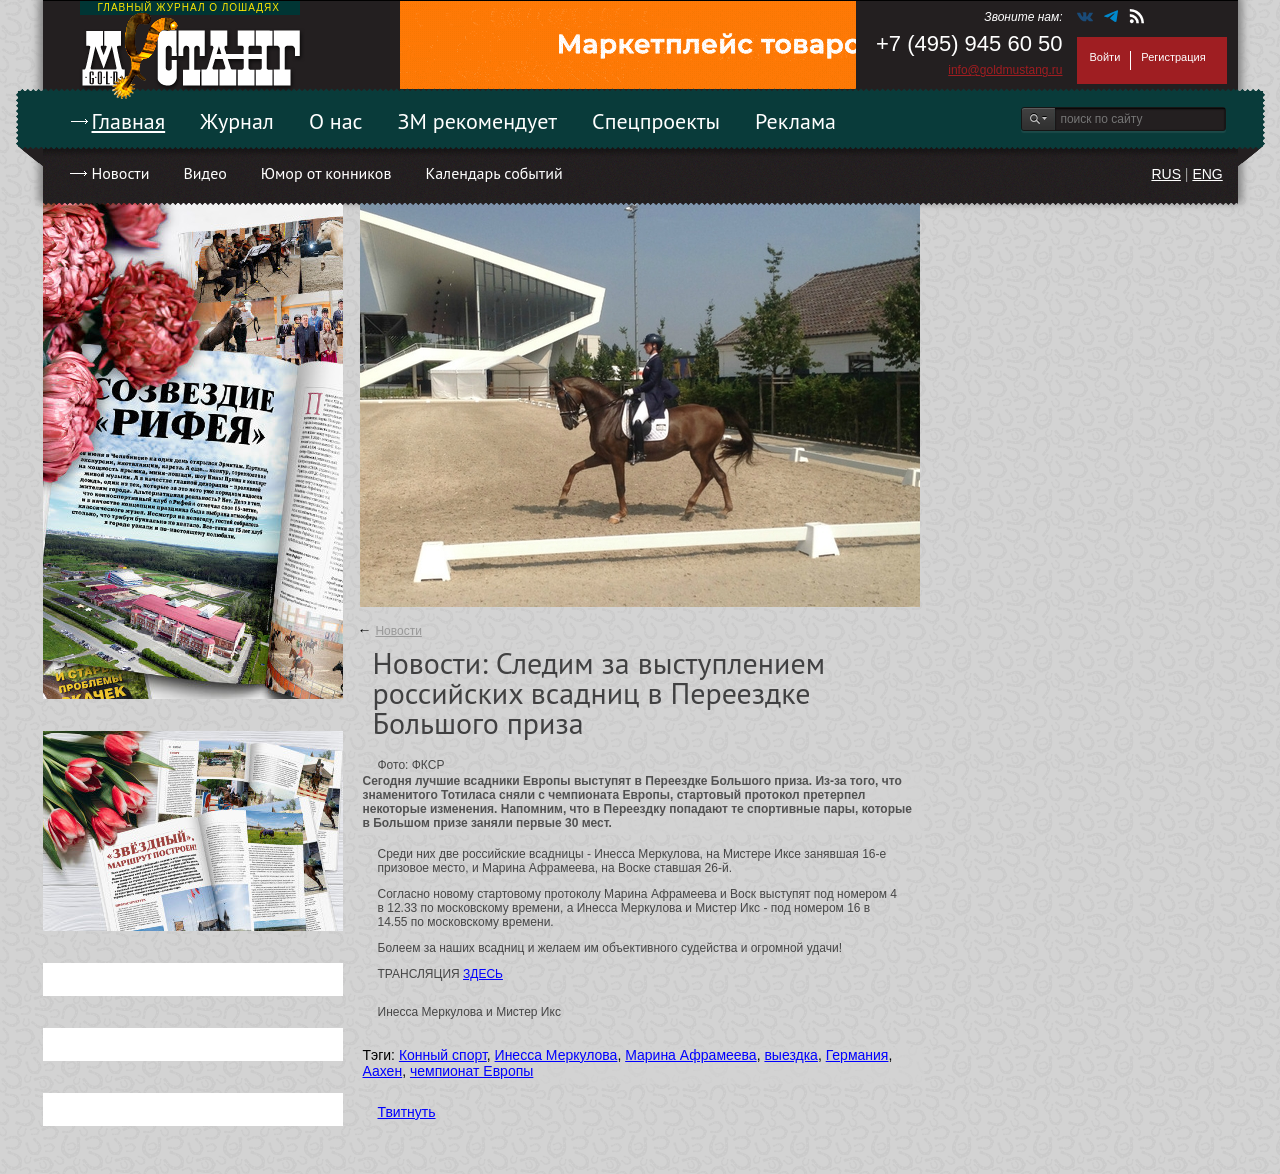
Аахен (383, 1071)
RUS (1166, 174)
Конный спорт (443, 1055)
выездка (790, 1055)
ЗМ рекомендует (478, 121)
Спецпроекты (656, 121)
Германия (857, 1055)
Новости (121, 173)
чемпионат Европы (471, 1071)
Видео (204, 173)
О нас (336, 121)
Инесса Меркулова (556, 1055)
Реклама (795, 121)
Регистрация (1173, 57)
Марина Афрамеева (690, 1055)
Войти (1105, 57)
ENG (1207, 174)
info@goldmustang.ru (1005, 70)
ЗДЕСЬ (483, 974)
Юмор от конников (326, 173)
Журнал (237, 121)
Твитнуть (407, 1112)
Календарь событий (493, 173)
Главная (129, 121)
